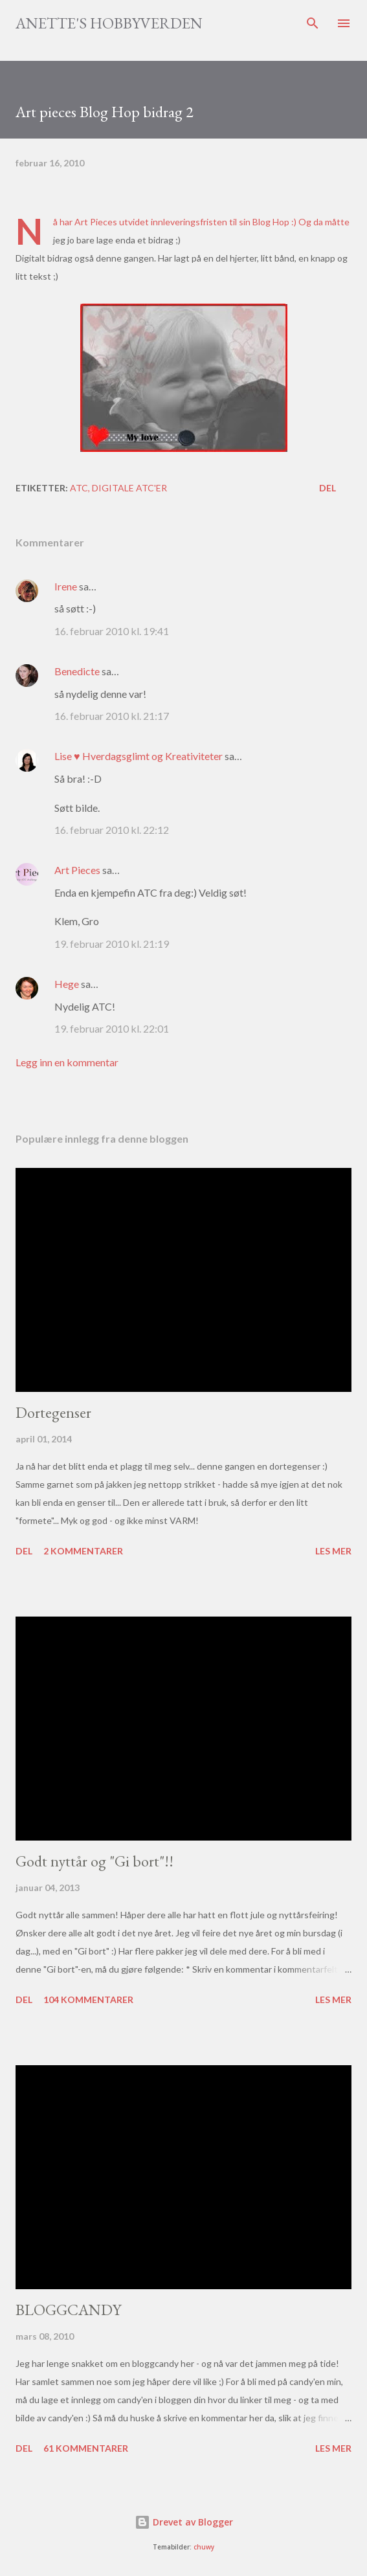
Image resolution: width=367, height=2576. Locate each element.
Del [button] (327, 487)
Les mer (333, 1550)
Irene (65, 586)
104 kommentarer (88, 1999)
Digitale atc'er (129, 487)
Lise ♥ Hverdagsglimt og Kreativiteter (138, 756)
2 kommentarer (83, 1550)
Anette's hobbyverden (109, 23)
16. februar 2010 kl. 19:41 (111, 631)
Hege (66, 984)
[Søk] (312, 23)
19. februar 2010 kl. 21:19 (111, 943)
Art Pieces (95, 221)
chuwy (204, 2547)
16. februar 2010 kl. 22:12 (111, 829)
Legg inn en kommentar (67, 1062)
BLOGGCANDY (68, 2310)
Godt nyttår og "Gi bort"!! (94, 1861)
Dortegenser (53, 1412)
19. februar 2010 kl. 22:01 (111, 1028)
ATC (79, 487)
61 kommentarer (85, 2448)
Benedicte (77, 671)
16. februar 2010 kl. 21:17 (111, 716)
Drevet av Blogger (184, 2522)
